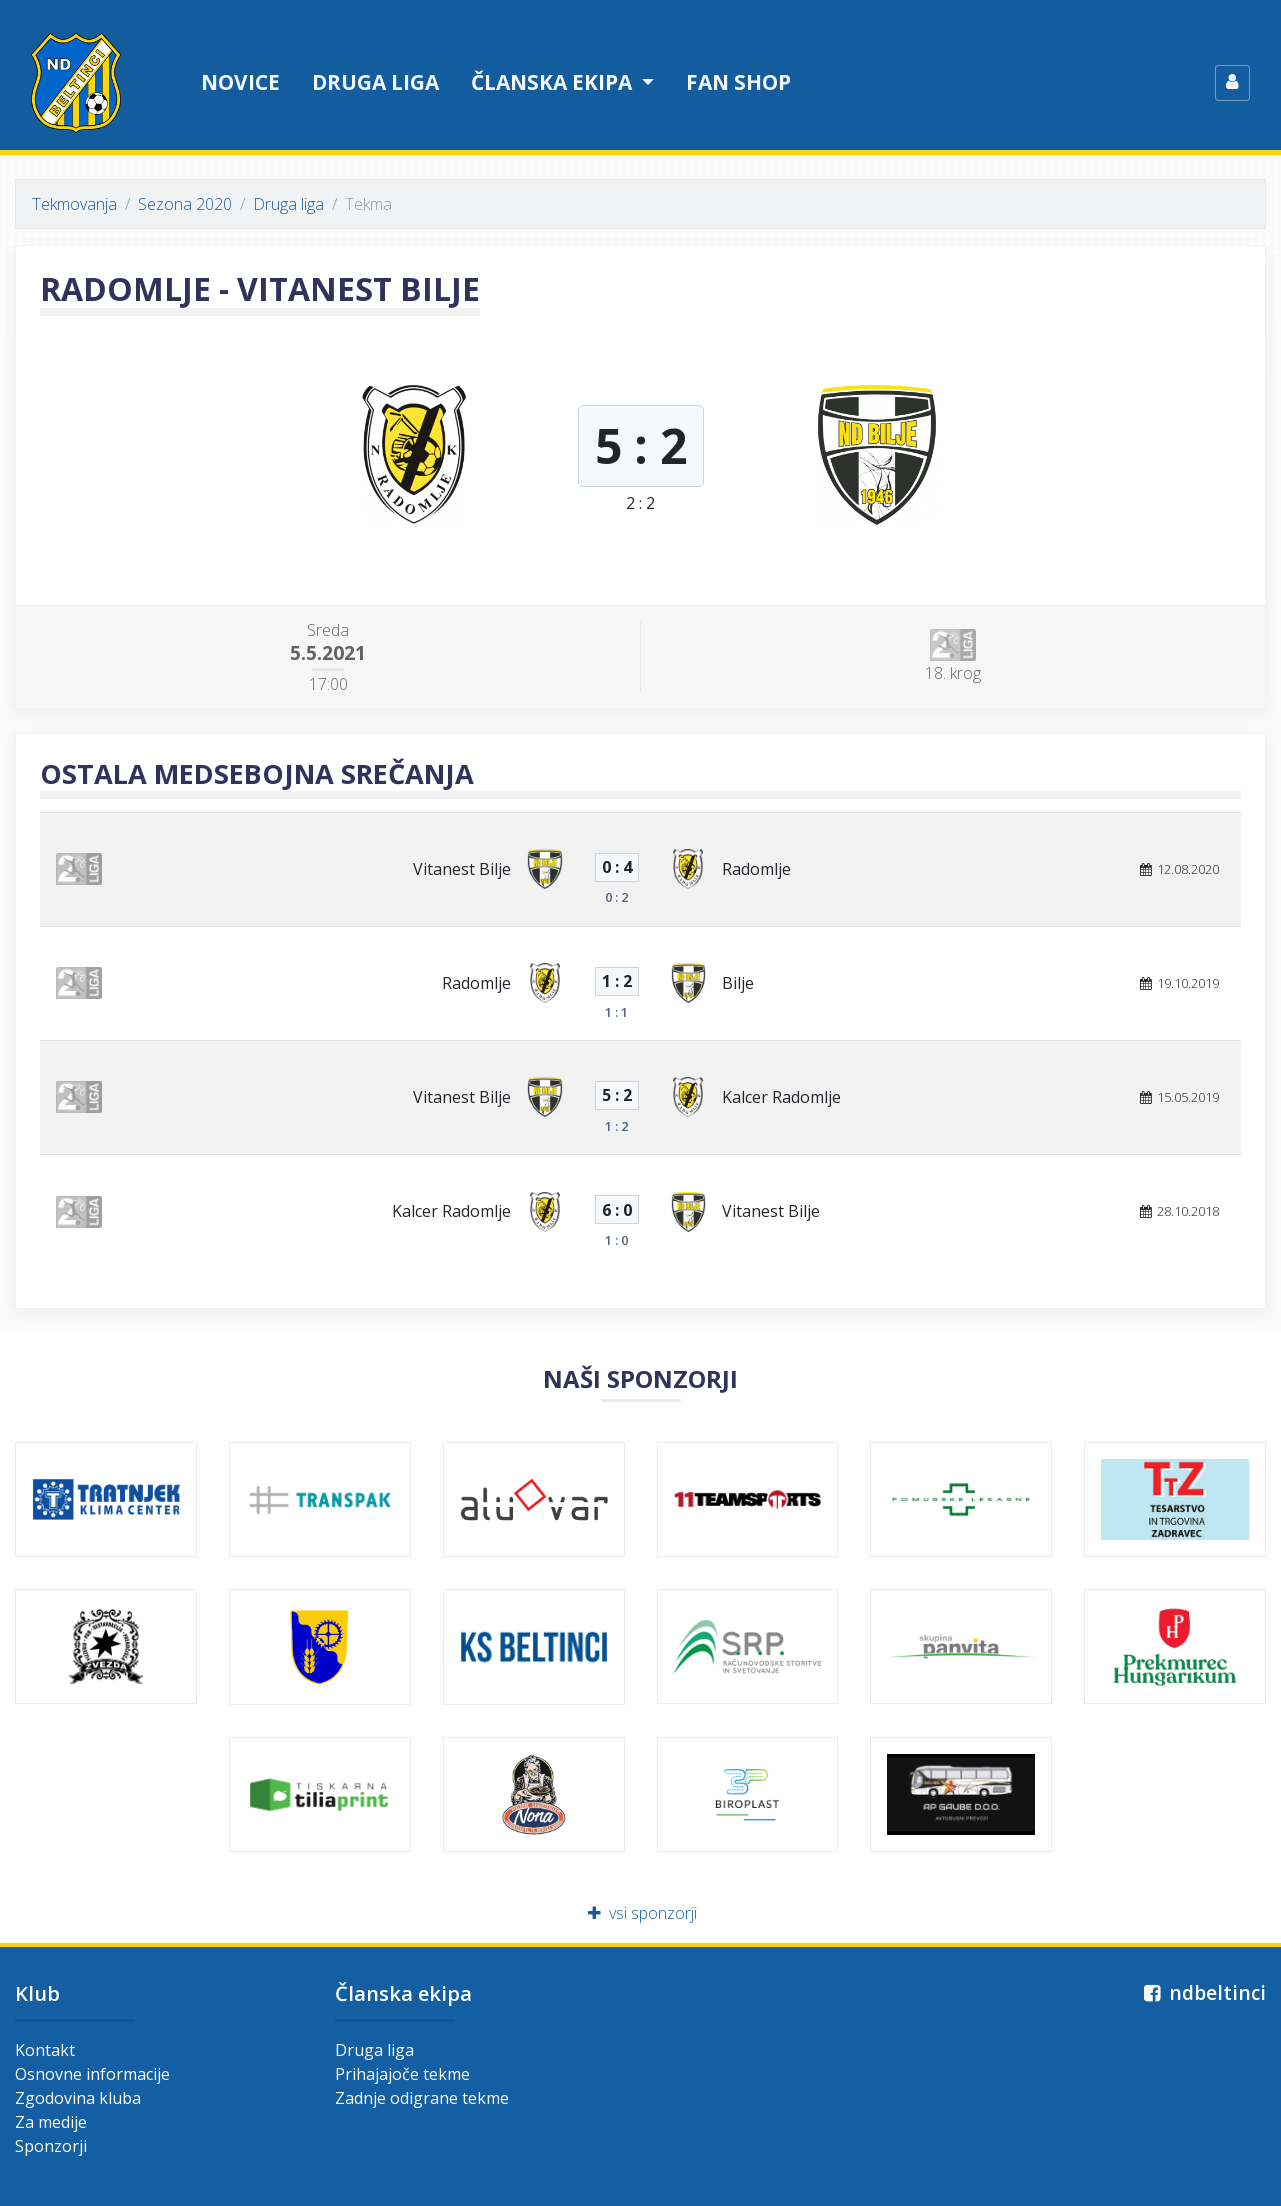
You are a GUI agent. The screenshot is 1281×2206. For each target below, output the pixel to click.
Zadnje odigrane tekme (422, 2098)
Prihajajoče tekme (402, 2074)
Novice (240, 82)
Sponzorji (51, 2146)
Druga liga (375, 82)
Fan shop (738, 82)
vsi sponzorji (640, 1913)
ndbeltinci (1202, 1992)
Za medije (51, 2122)
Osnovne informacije (92, 2074)
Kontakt (45, 2050)
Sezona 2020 (185, 204)
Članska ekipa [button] (554, 82)
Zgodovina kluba (78, 2098)
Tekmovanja (74, 204)
